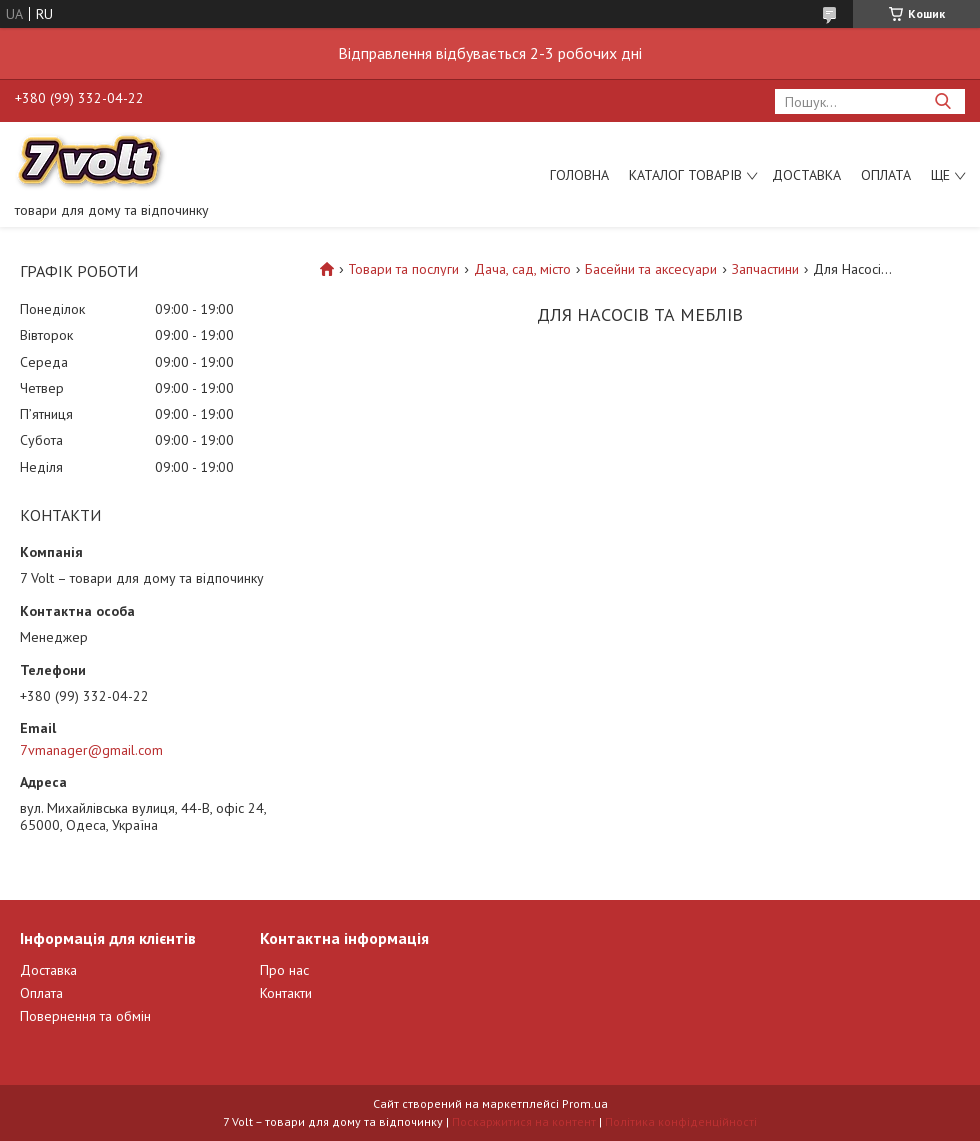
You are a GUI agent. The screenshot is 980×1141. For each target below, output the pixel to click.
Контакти (286, 993)
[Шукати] (942, 101)
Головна (579, 175)
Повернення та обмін (85, 1016)
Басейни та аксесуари (651, 269)
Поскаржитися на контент (524, 1121)
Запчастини (765, 269)
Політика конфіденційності (681, 1121)
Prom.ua (585, 1103)
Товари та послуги (403, 269)
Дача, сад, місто (522, 269)
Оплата (886, 175)
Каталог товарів (685, 175)
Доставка (806, 175)
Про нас (284, 970)
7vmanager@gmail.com (91, 750)
